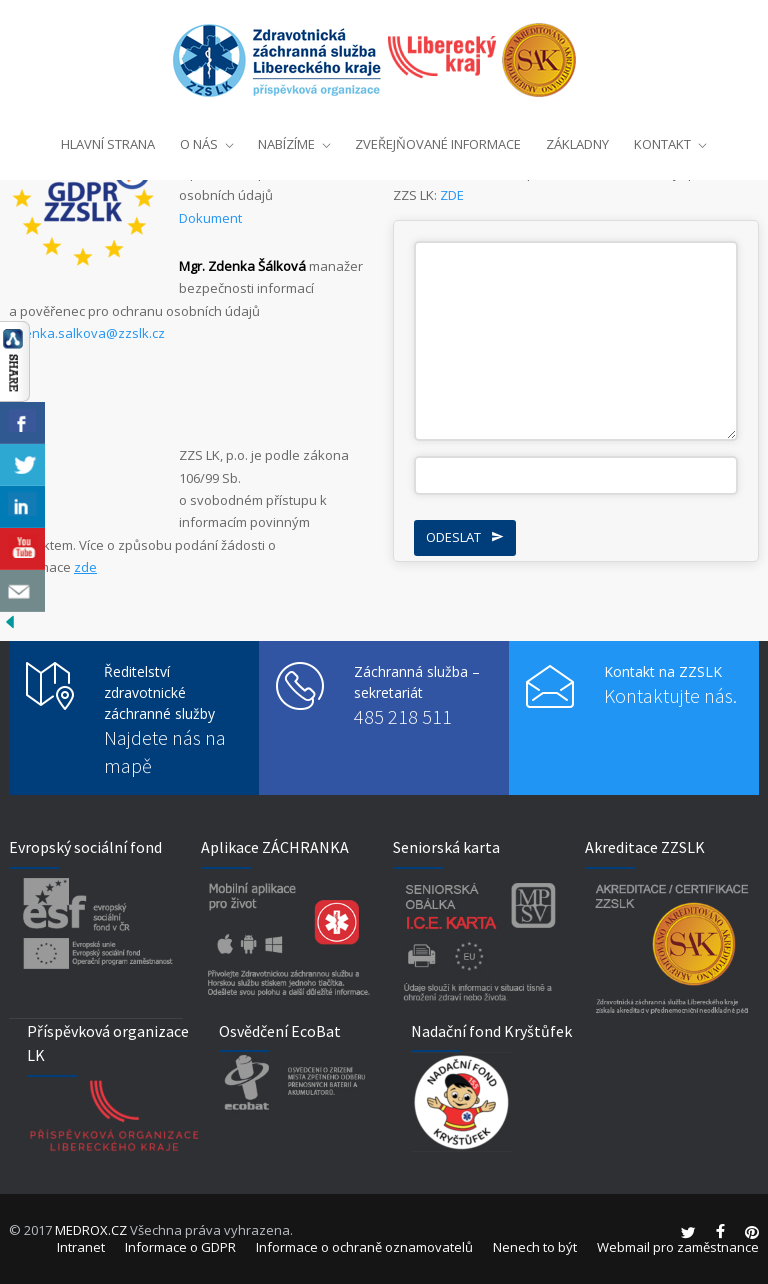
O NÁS (199, 140)
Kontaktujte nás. (670, 695)
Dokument (210, 218)
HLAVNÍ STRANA (108, 140)
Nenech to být (535, 1247)
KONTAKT (662, 140)
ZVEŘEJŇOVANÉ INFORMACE (438, 140)
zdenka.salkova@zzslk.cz (87, 333)
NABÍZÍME (286, 140)
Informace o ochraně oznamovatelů (364, 1247)
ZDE (452, 195)
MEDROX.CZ (91, 1230)
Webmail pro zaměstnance (678, 1247)
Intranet (81, 1247)
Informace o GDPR (180, 1247)
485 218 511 (403, 716)
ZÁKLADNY (577, 140)
